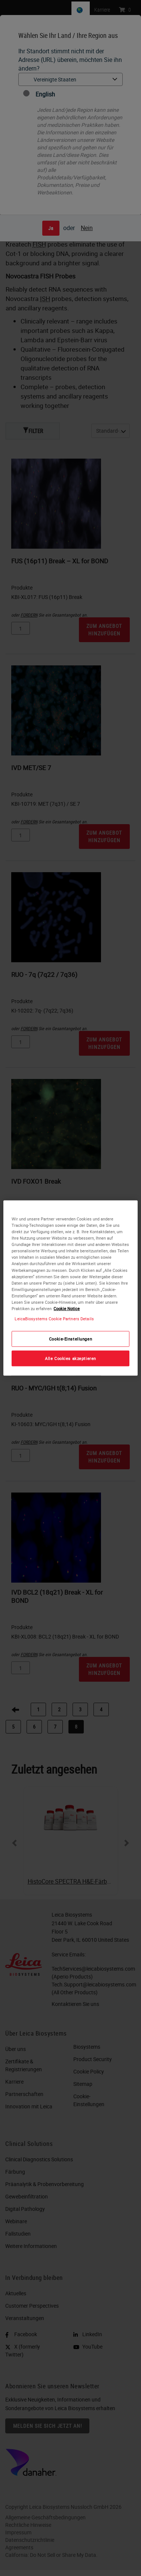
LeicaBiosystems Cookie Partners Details (54, 1318)
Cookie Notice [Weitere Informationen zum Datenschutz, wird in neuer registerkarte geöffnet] (66, 1308)
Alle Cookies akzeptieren (70, 1358)
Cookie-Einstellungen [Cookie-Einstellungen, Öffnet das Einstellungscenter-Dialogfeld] (70, 1339)
